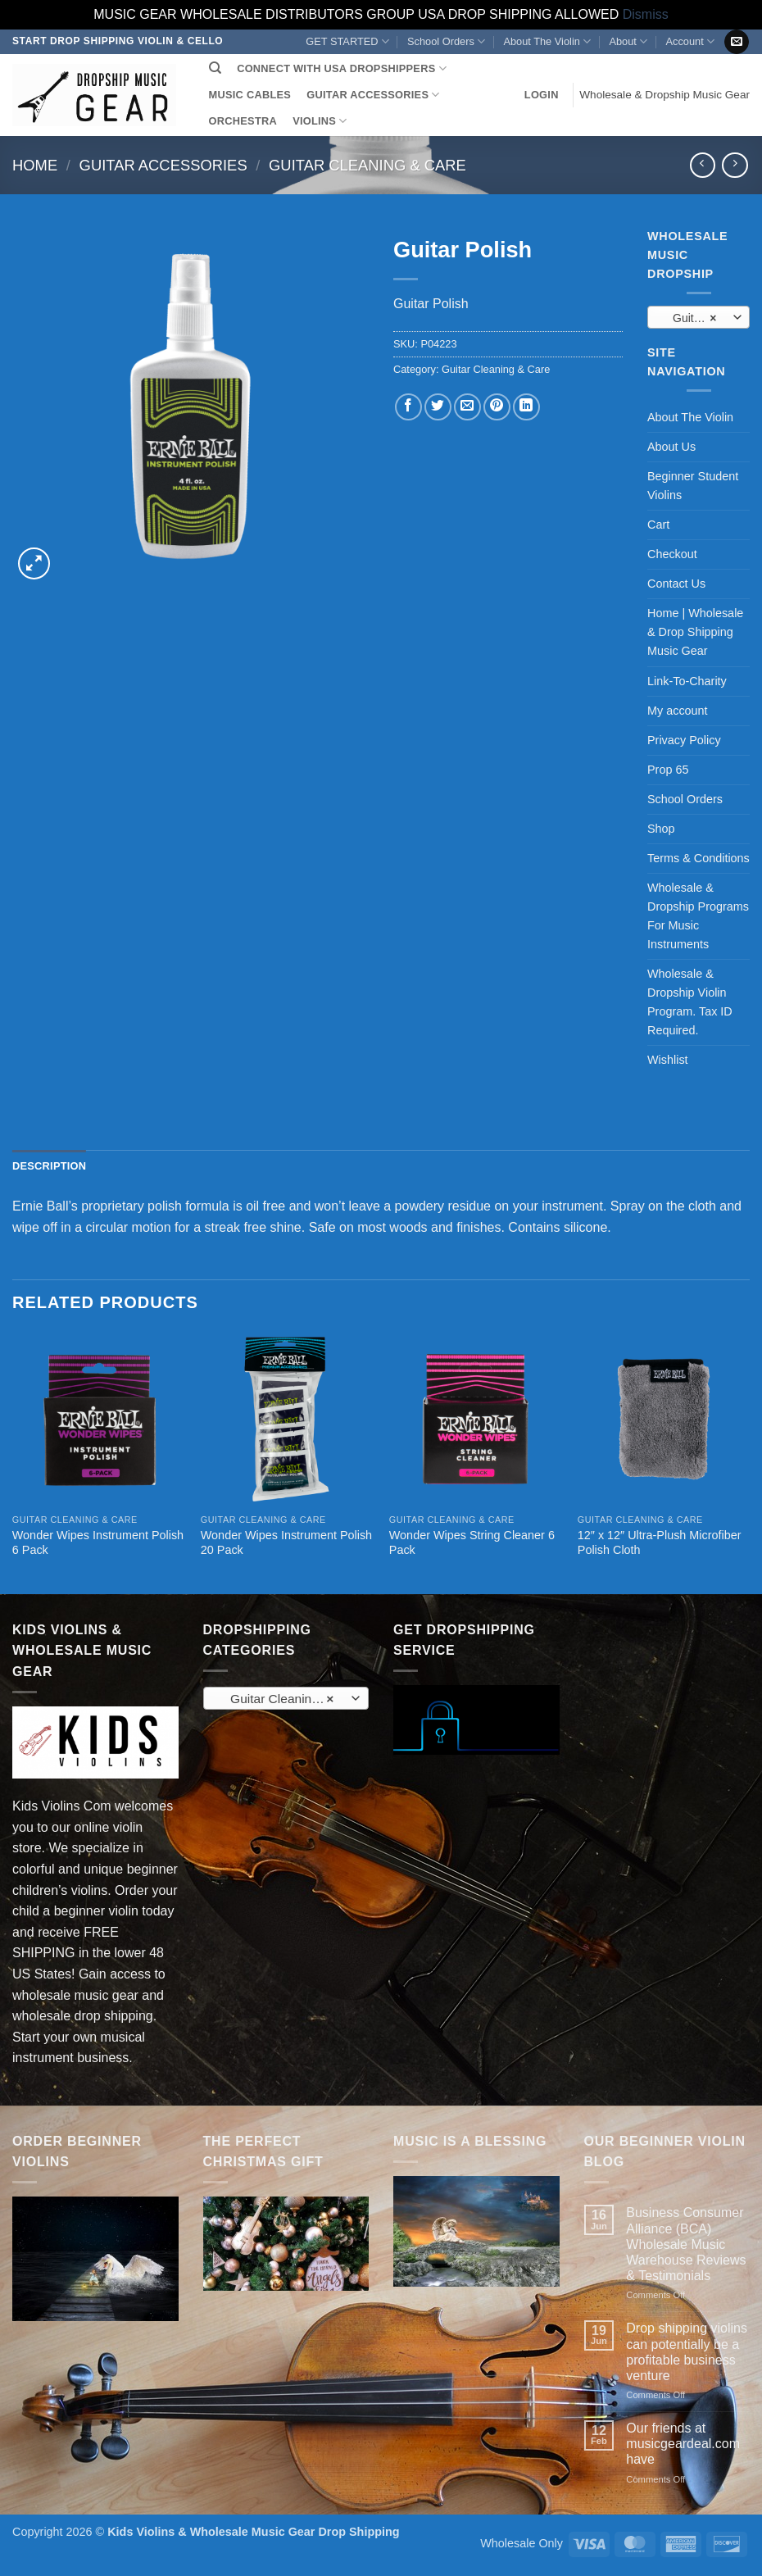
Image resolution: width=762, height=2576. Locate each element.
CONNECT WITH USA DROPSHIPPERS (342, 68)
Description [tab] (49, 1166)
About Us (671, 446)
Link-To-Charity (687, 681)
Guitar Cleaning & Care (367, 165)
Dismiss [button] (646, 14)
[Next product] (702, 165)
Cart (658, 524)
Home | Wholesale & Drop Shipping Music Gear (695, 632)
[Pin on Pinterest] (496, 406)
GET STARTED (347, 41)
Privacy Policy (684, 740)
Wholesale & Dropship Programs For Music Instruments (698, 916)
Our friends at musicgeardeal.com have (683, 2443)
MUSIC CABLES (250, 95)
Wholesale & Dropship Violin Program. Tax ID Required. (690, 1002)
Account (689, 41)
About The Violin (547, 41)
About (628, 41)
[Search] (215, 68)
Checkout (672, 554)
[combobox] (698, 317)
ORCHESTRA (243, 121)
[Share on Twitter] (437, 406)
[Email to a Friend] (467, 406)
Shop (661, 828)
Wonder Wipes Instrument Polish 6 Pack (98, 1543)
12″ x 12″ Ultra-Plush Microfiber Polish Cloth (660, 1543)
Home (34, 165)
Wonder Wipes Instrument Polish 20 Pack (286, 1543)
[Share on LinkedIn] (526, 406)
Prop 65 (667, 769)
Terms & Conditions (698, 858)
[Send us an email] (736, 42)
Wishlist (667, 1059)
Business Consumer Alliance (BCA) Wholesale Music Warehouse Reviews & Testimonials (686, 2244)
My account (677, 710)
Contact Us (676, 583)
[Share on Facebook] (408, 406)
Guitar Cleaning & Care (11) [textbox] (698, 318)
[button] (541, 95)
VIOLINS (320, 121)
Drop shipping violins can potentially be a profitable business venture (686, 2352)
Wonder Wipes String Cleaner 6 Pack (472, 1543)
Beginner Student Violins (692, 486)
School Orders (446, 41)
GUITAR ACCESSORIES (372, 94)
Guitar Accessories (163, 165)
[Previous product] (734, 165)
